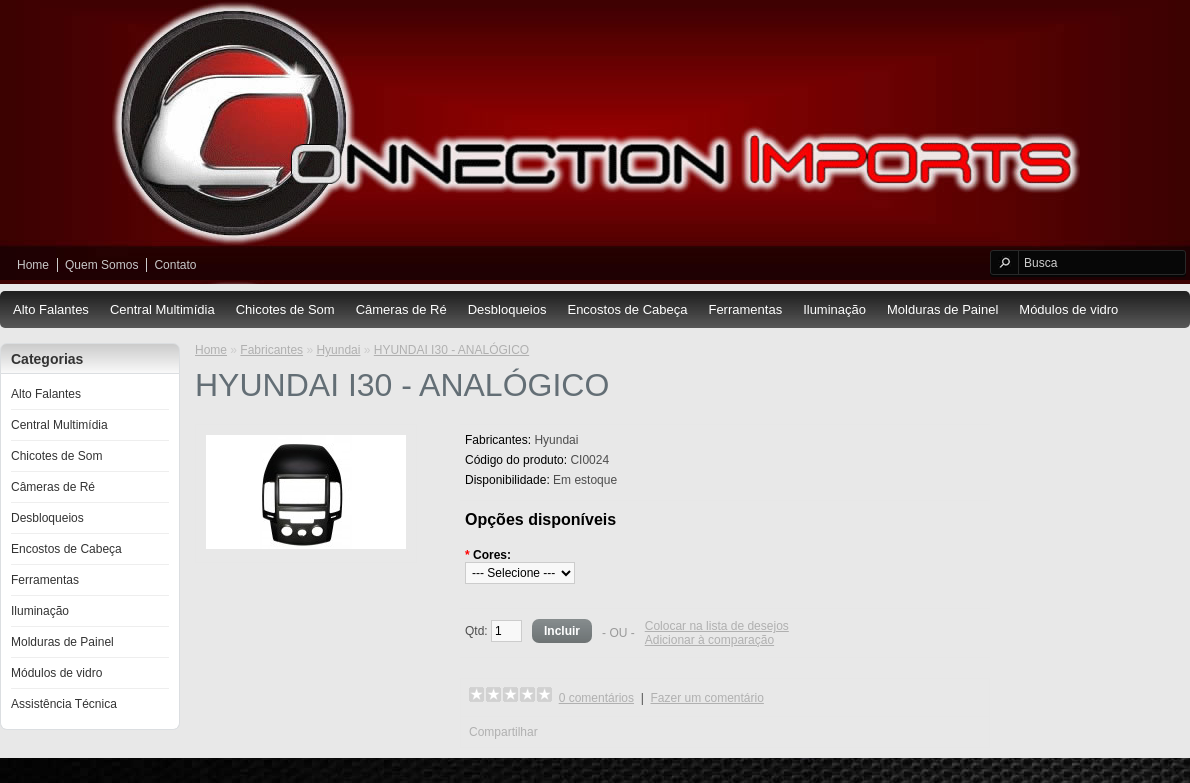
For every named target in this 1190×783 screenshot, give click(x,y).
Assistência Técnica (64, 704)
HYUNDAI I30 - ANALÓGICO (451, 350)
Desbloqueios (507, 309)
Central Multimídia (162, 309)
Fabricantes (271, 350)
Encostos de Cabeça (627, 309)
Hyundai (338, 350)
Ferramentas (745, 309)
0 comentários (596, 698)
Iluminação (834, 309)
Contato (175, 265)
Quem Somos (101, 265)
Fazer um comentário (707, 698)
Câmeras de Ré (401, 309)
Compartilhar (503, 732)
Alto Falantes (51, 309)
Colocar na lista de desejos (717, 626)
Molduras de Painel (942, 309)
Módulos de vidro (1068, 309)
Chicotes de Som (285, 309)
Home (33, 265)
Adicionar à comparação (709, 640)
